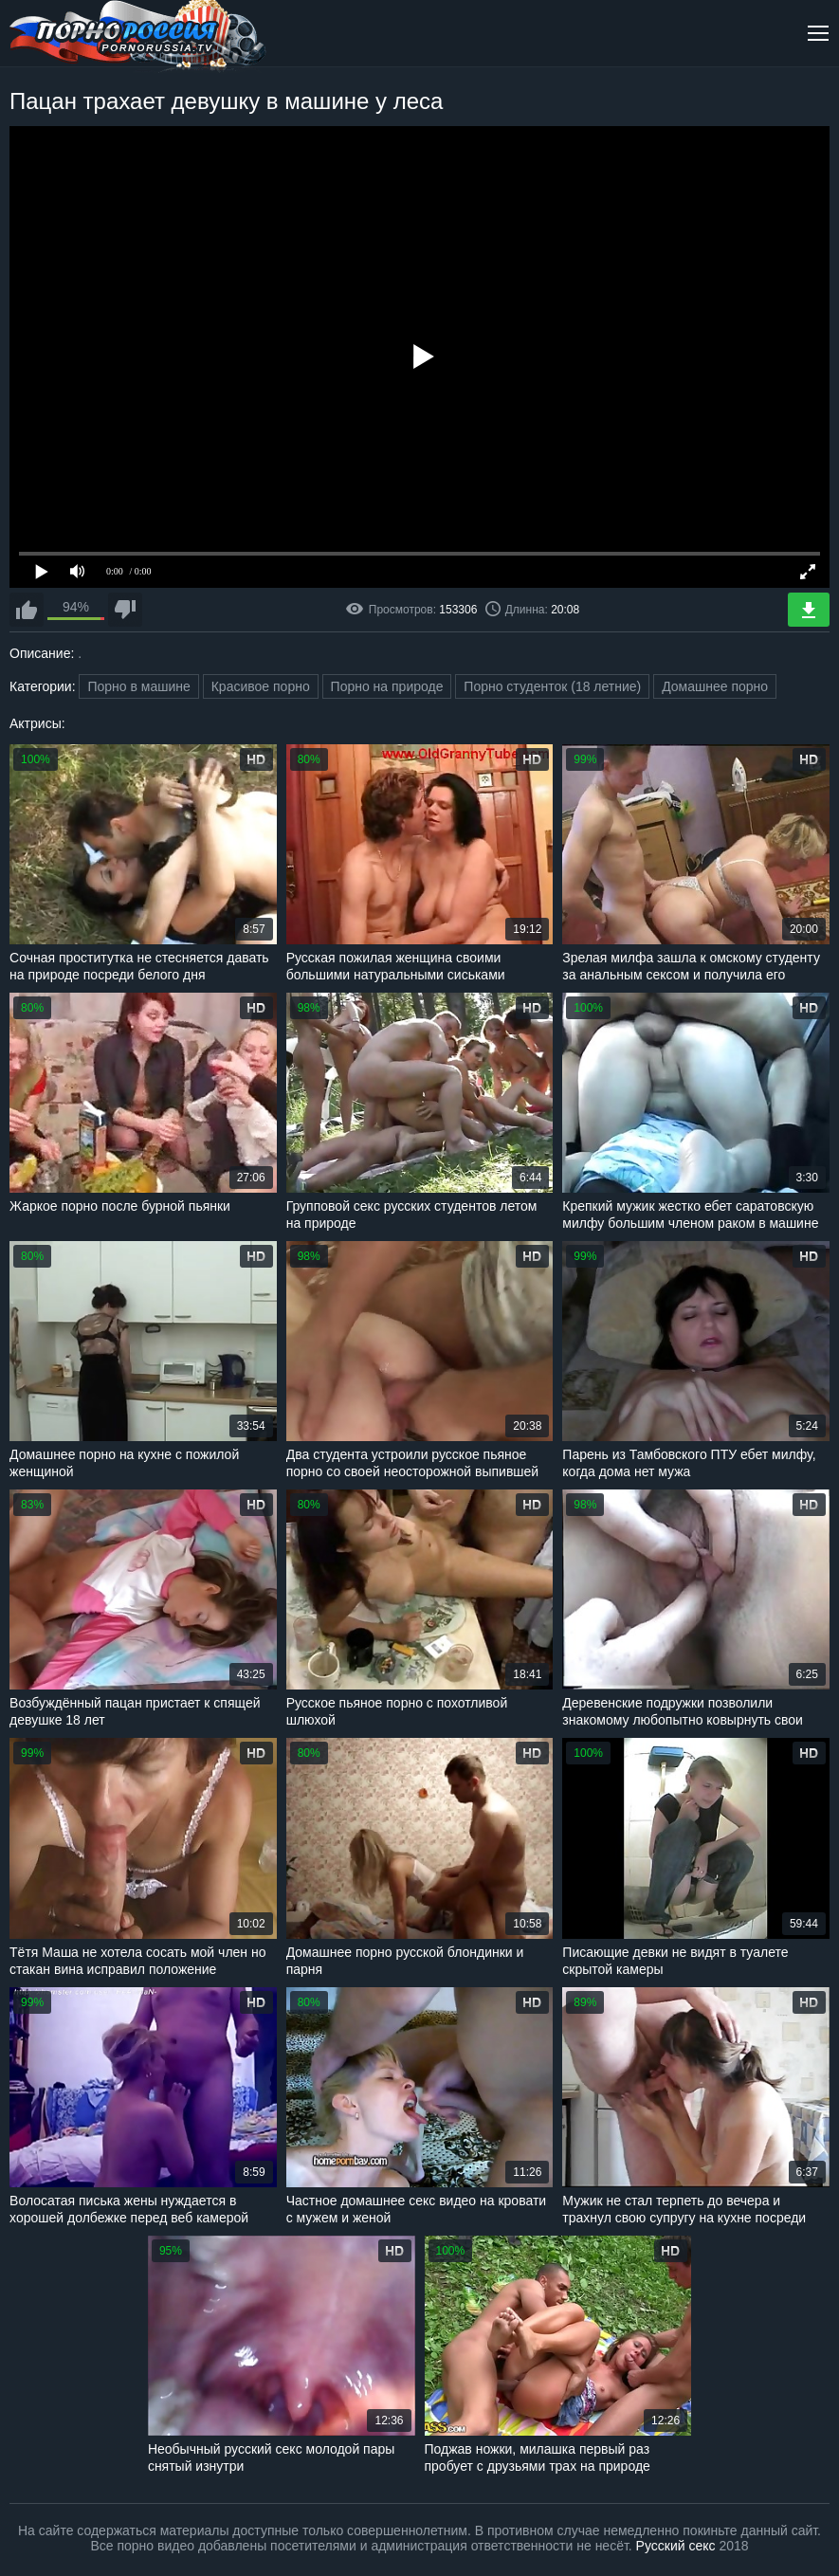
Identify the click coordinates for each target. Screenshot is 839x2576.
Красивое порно (260, 686)
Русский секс (676, 2545)
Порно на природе (387, 686)
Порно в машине (138, 686)
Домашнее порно (715, 686)
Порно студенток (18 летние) (552, 686)
